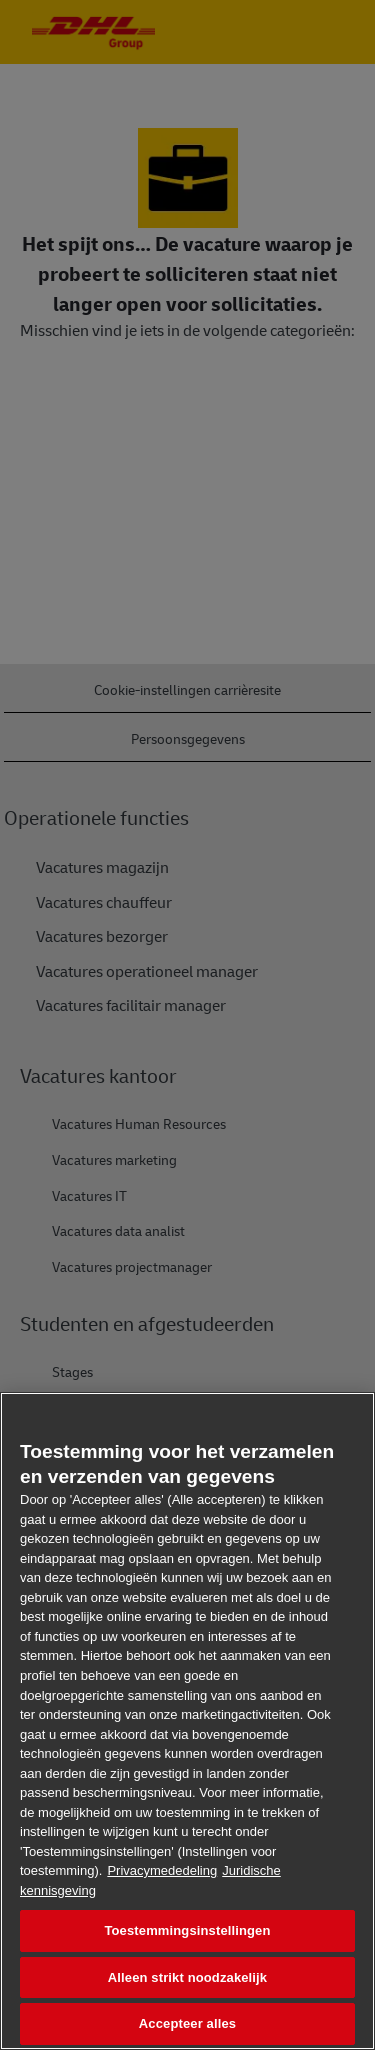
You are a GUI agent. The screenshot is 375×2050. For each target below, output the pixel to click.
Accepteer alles (187, 2023)
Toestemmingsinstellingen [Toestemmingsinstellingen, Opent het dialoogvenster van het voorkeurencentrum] (187, 1930)
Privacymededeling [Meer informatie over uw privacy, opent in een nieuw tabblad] (162, 1870)
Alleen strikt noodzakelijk (187, 1977)
